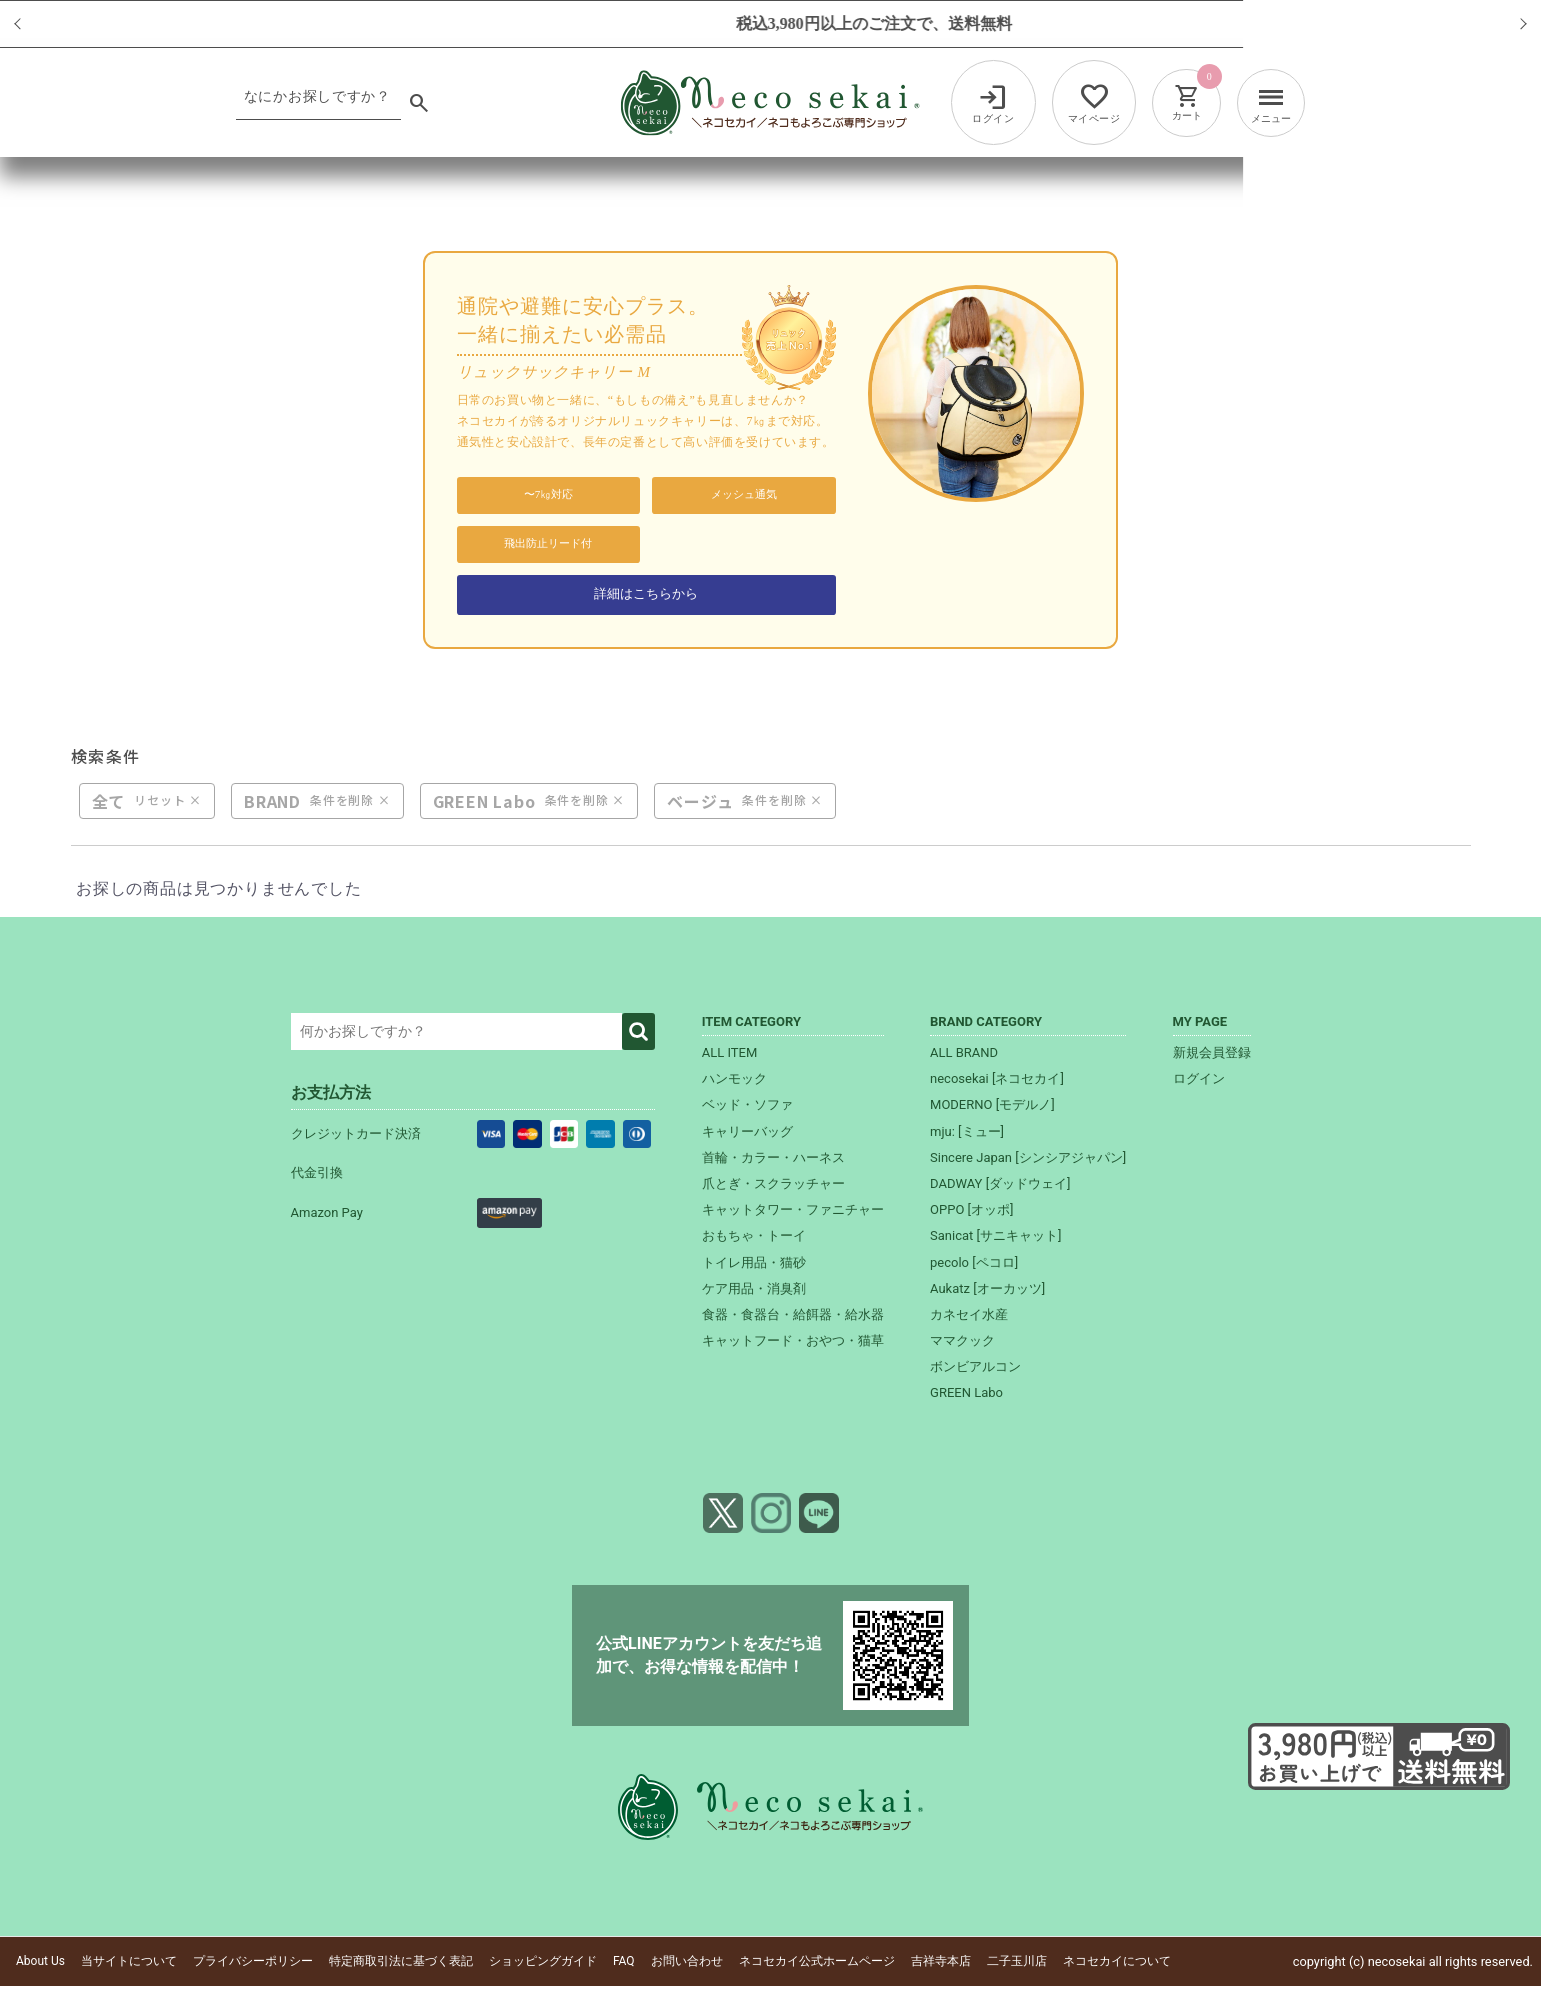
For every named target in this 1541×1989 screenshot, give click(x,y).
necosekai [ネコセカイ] (997, 1081)
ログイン (1199, 1081)
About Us (40, 1964)
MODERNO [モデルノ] (992, 1107)
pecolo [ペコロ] (974, 1264)
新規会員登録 (1212, 1055)
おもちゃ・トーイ (754, 1238)
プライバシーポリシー (253, 1964)
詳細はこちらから (646, 594)
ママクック (962, 1343)
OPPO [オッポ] (971, 1212)
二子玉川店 (1017, 1964)
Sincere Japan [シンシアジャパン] (1028, 1159)
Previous (38, 24)
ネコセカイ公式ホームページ (817, 1964)
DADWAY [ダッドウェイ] (1000, 1186)
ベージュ (700, 803)
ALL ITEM (730, 1055)
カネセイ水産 (969, 1316)
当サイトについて (129, 1964)
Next (1502, 24)
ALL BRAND (964, 1055)
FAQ (624, 1964)
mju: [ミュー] (967, 1133)
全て (109, 803)
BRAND (272, 803)
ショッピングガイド (543, 1964)
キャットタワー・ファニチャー (793, 1212)
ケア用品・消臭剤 (754, 1290)
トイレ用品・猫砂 (754, 1264)
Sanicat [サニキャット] (995, 1238)
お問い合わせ (687, 1964)
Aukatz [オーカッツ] (987, 1290)
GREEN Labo (484, 803)
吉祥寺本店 (941, 1964)
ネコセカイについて (1117, 1964)
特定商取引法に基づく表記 (401, 1964)
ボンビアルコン (975, 1369)
